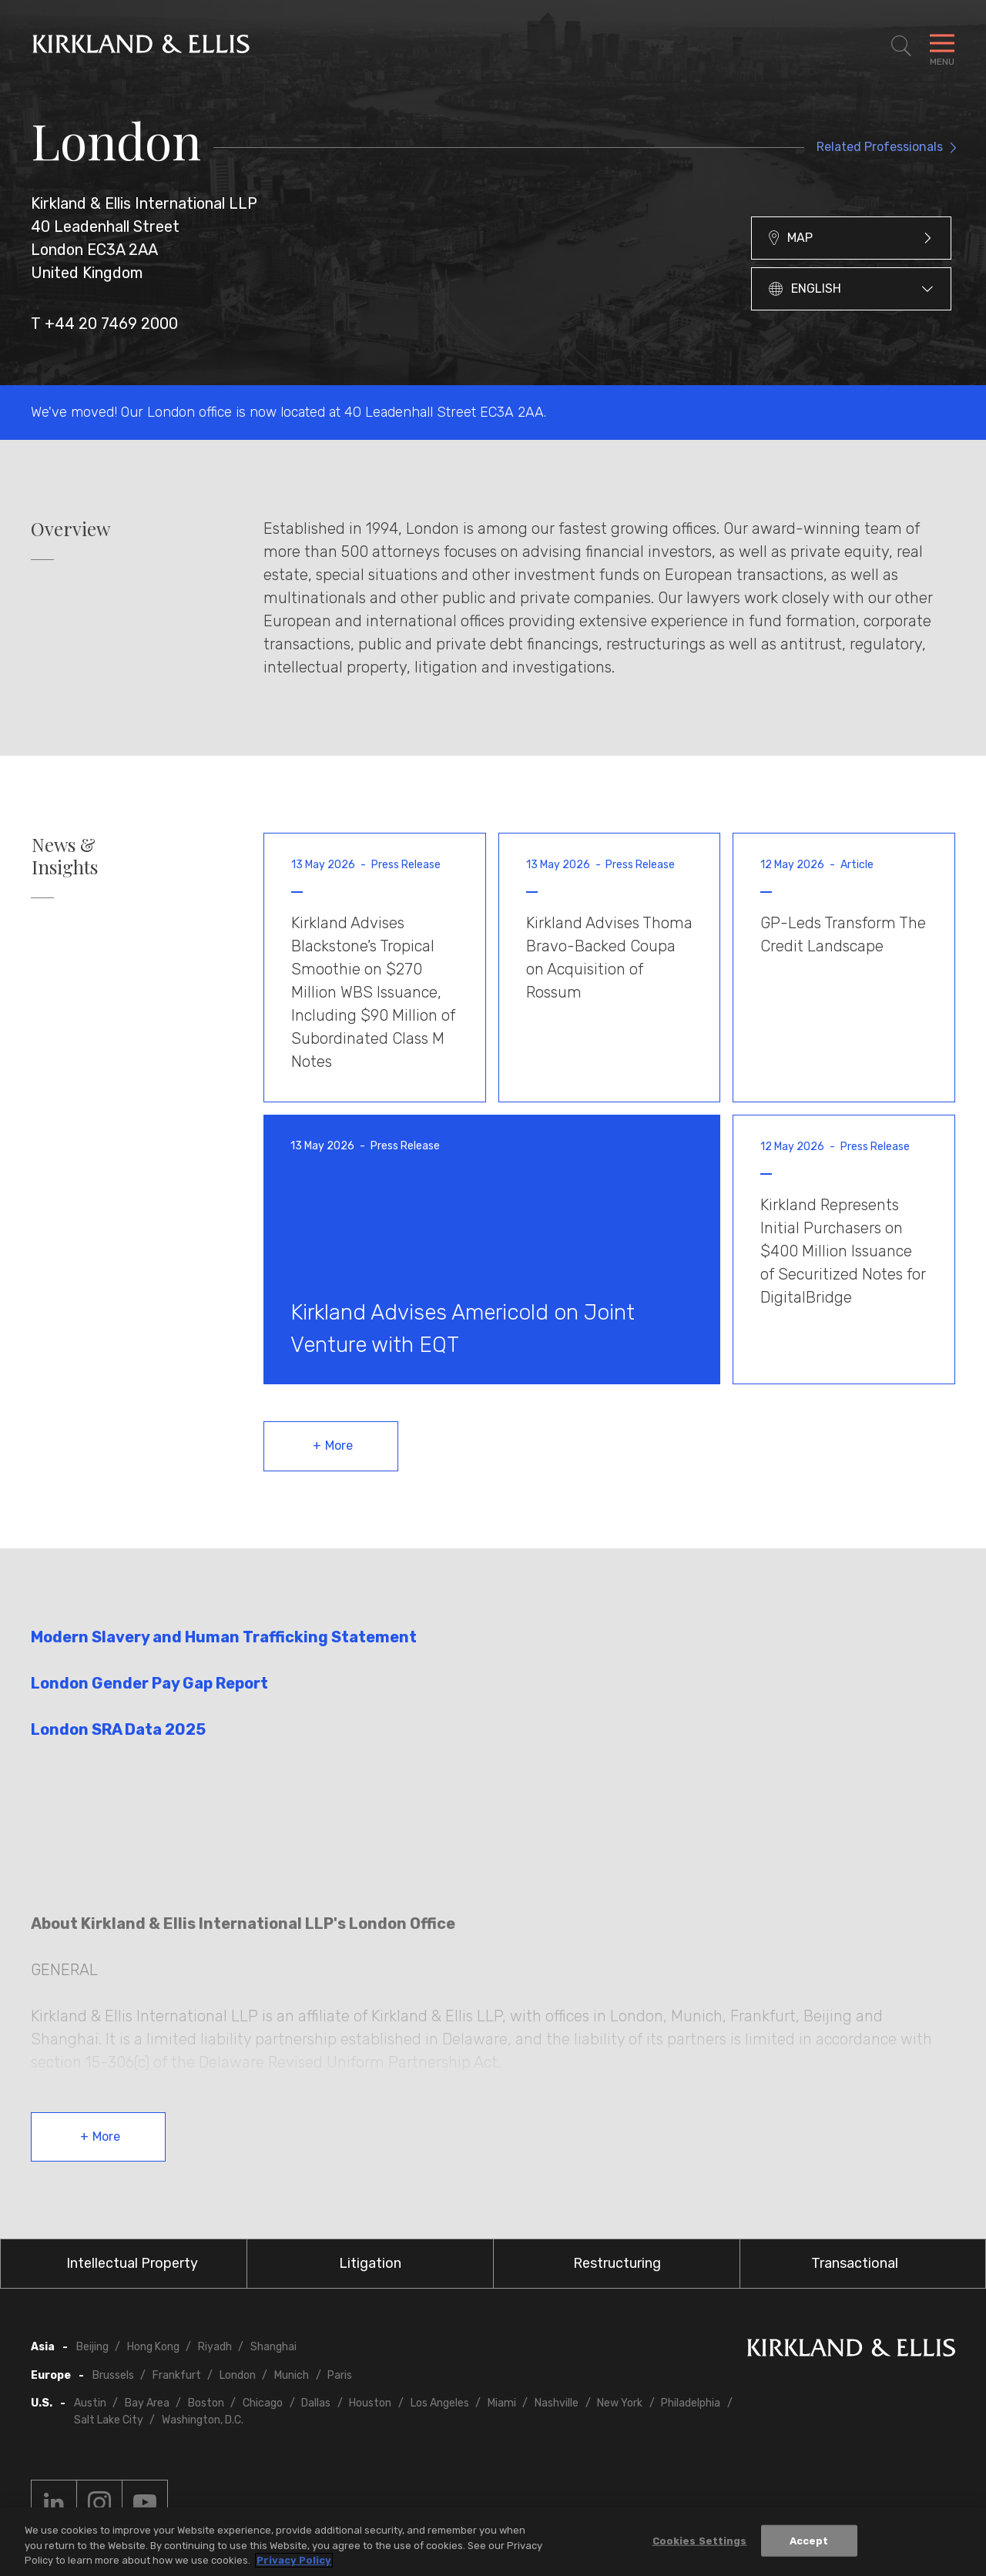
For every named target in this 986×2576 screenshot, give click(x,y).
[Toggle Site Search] (901, 46)
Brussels (113, 2375)
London (238, 2375)
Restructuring (617, 2263)
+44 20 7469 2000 (111, 323)
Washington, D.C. (202, 2420)
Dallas (315, 2403)
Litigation (370, 2263)
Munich (291, 2375)
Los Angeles (440, 2403)
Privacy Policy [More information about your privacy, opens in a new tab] (294, 2560)
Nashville (557, 2403)
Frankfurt (177, 2375)
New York (619, 2403)
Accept (809, 2540)
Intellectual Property (132, 2263)
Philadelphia (690, 2403)
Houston (370, 2403)
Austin (90, 2403)
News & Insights (65, 856)
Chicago (263, 2403)
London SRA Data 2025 (118, 1729)
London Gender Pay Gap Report (151, 1683)
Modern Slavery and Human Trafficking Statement (224, 1637)
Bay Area (147, 2403)
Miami (502, 2403)
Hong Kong (153, 2346)
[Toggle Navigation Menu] (942, 46)
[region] (493, 2541)
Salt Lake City (108, 2420)
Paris (339, 2375)
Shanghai (273, 2346)
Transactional (854, 2263)
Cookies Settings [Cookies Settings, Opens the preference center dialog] (699, 2540)
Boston (206, 2403)
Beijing (92, 2346)
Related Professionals (880, 146)
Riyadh (215, 2346)
